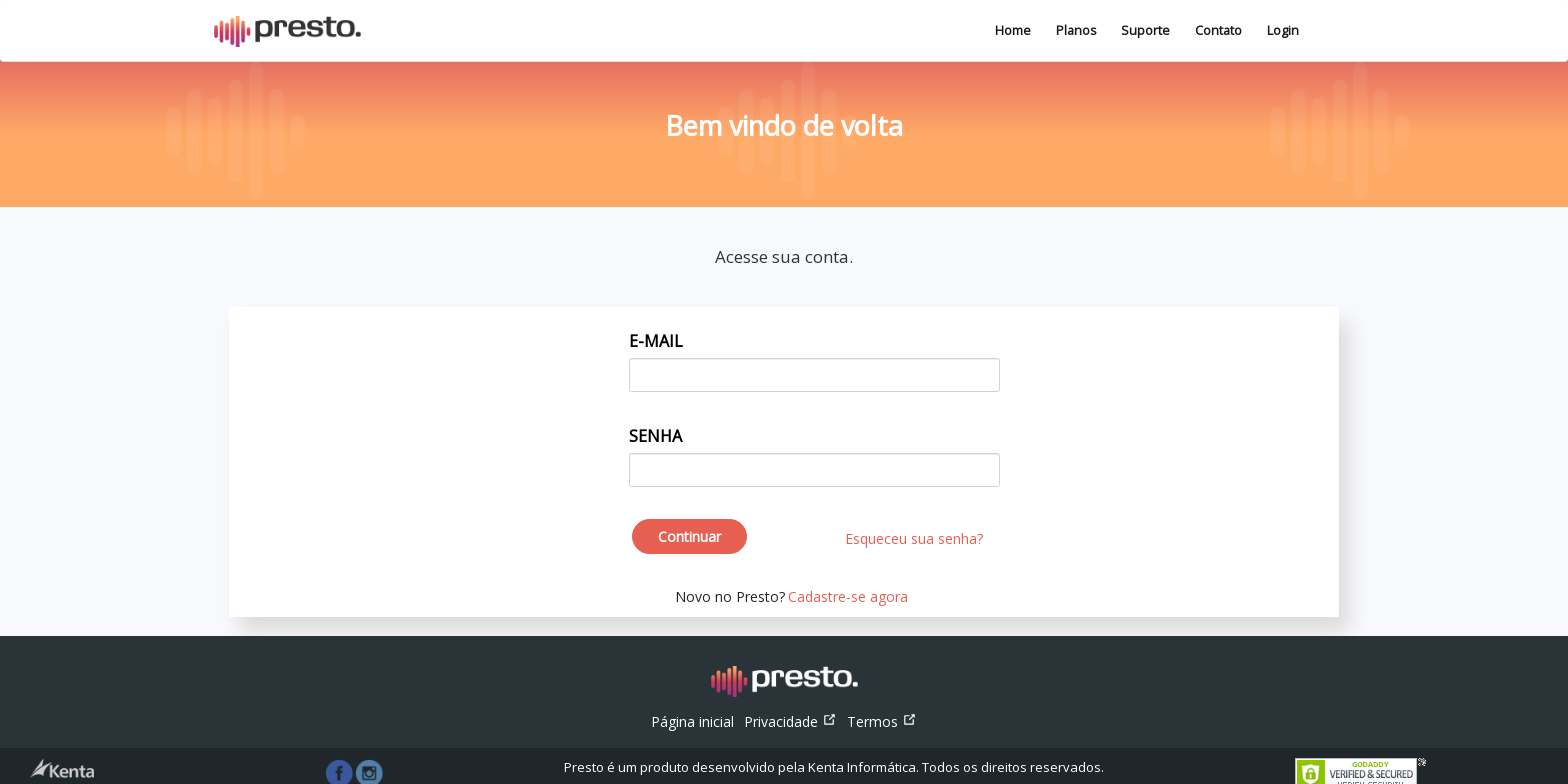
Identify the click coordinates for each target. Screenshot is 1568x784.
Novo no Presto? (730, 596)
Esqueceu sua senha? (914, 538)
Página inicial (695, 721)
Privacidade (790, 721)
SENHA (655, 436)
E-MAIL (656, 341)
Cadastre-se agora (848, 596)
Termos (882, 721)
